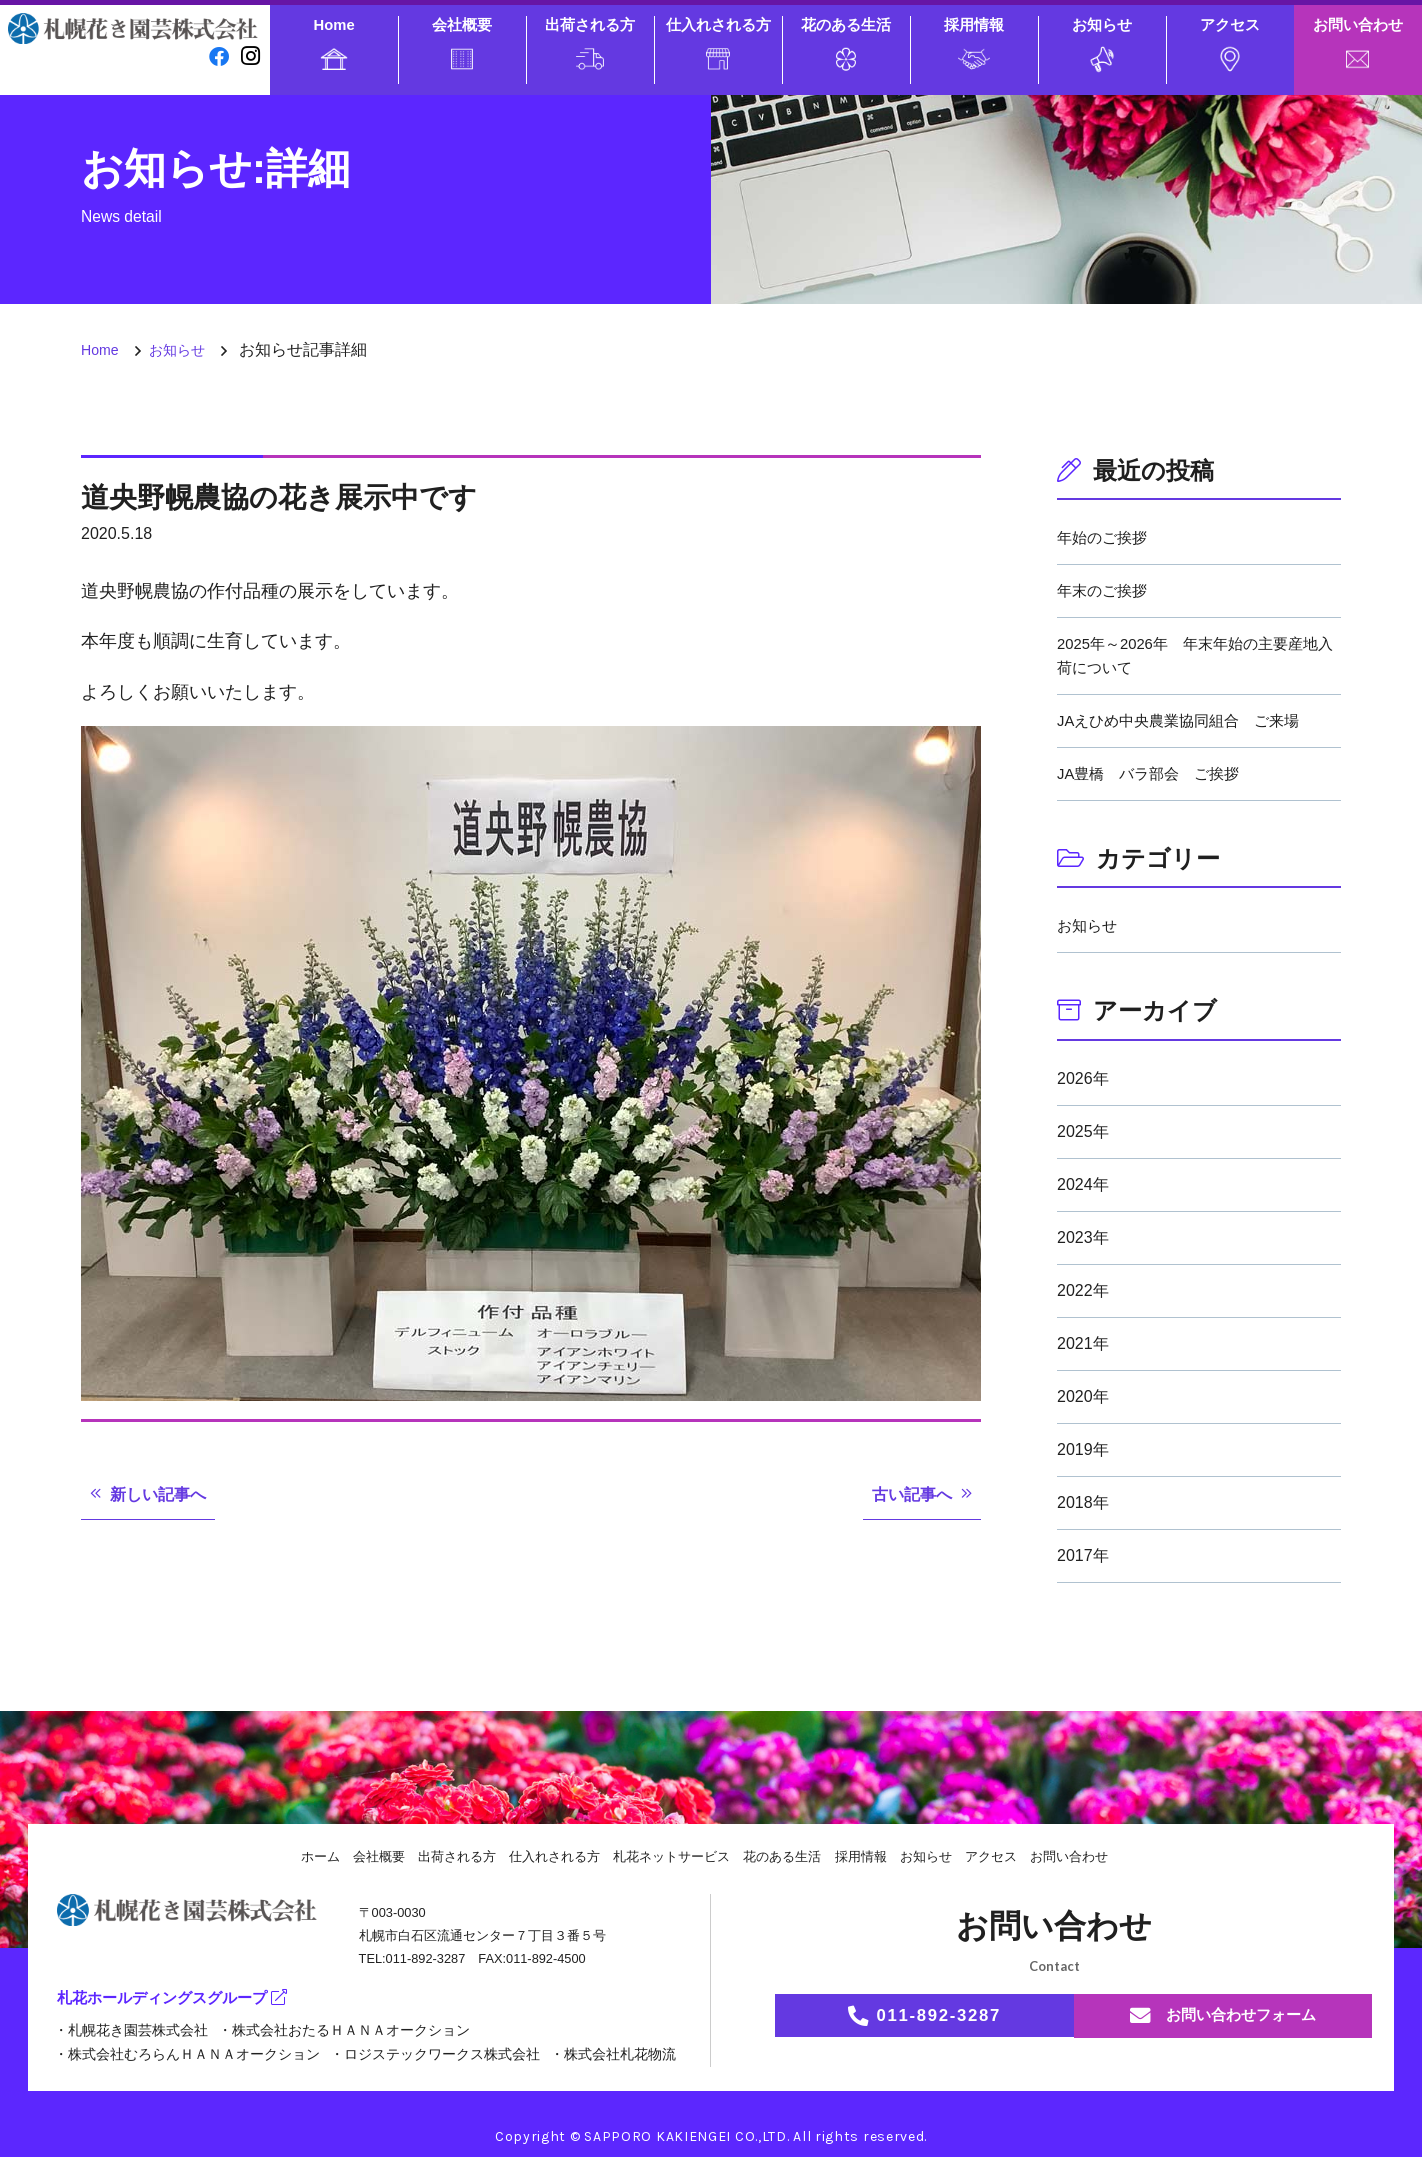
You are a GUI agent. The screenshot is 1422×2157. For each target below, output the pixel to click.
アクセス (1230, 44)
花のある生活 (846, 43)
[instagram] (250, 56)
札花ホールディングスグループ (179, 1999)
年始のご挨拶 (1105, 537)
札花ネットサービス (670, 1856)
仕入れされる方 (718, 43)
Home (334, 43)
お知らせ (1102, 44)
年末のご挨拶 (1105, 590)
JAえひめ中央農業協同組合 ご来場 (1186, 720)
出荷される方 (590, 43)
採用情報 (974, 43)
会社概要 (462, 43)
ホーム (296, 1856)
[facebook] (216, 56)
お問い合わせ (1358, 42)
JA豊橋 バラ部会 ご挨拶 (1154, 773)
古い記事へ (907, 1494)
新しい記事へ (164, 1494)
